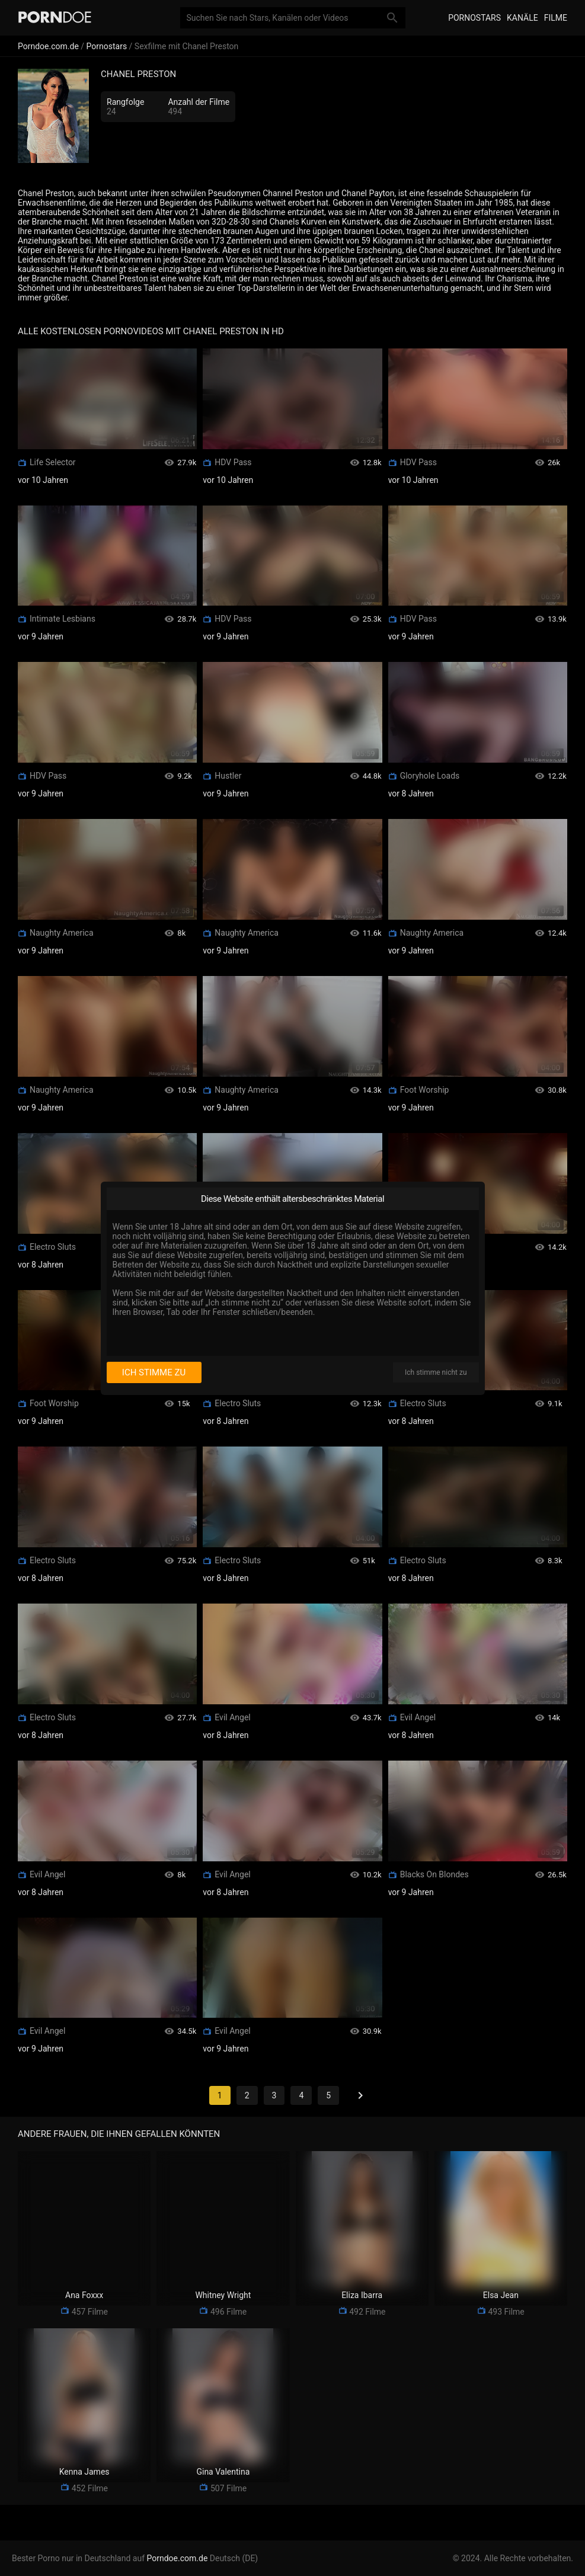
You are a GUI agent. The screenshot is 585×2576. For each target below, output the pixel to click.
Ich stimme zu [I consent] (154, 1372)
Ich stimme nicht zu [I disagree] (435, 1372)
